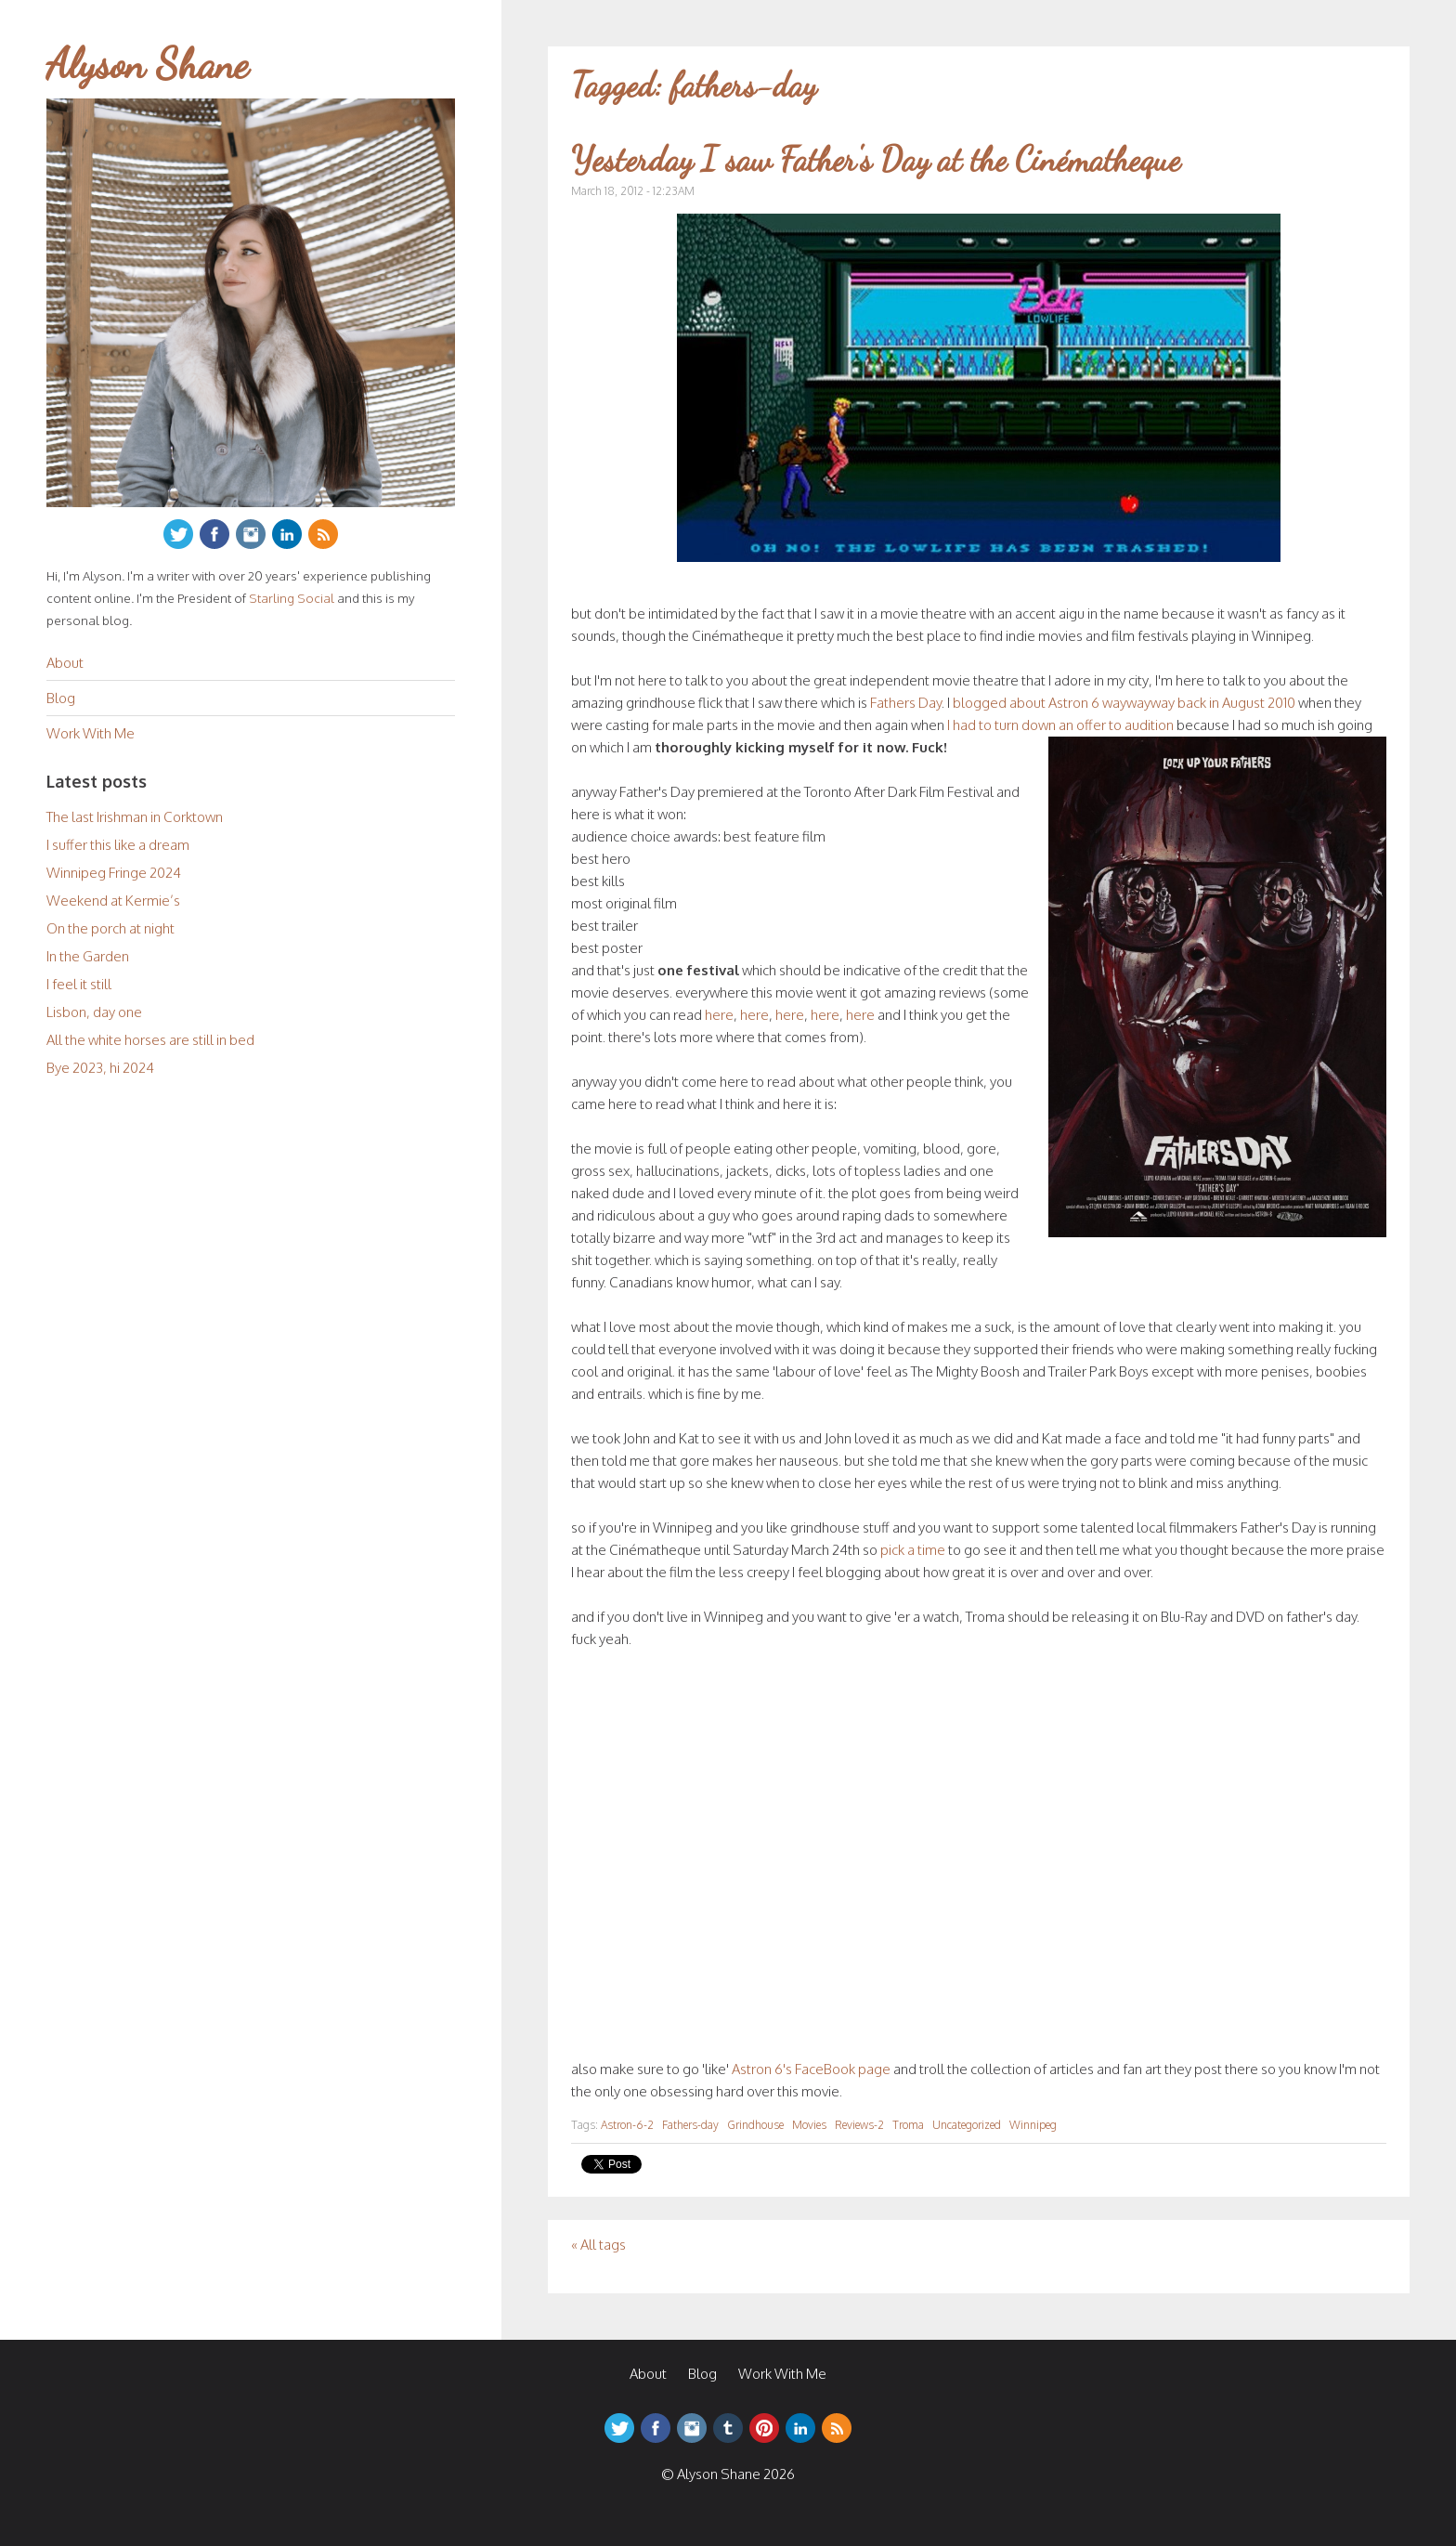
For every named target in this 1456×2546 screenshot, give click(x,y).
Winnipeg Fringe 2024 (113, 872)
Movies (809, 2125)
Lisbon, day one (94, 1012)
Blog (60, 698)
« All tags (598, 2244)
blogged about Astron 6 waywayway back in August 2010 (1124, 703)
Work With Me (90, 733)
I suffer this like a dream (117, 845)
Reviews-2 (859, 2125)
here (719, 1015)
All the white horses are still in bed (150, 1040)
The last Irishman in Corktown (134, 817)
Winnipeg (1033, 2125)
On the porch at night (110, 928)
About (65, 663)
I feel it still (78, 984)
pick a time (912, 1550)
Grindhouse (755, 2125)
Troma (908, 2125)
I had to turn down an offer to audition (1060, 725)
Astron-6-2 (627, 2125)
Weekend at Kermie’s (113, 900)
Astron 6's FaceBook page (811, 2069)
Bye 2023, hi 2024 (100, 1068)
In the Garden (87, 956)
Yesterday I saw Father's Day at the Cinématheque (875, 159)
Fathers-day (690, 2125)
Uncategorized (966, 2125)
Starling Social (291, 598)
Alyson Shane (147, 64)
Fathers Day (906, 703)
